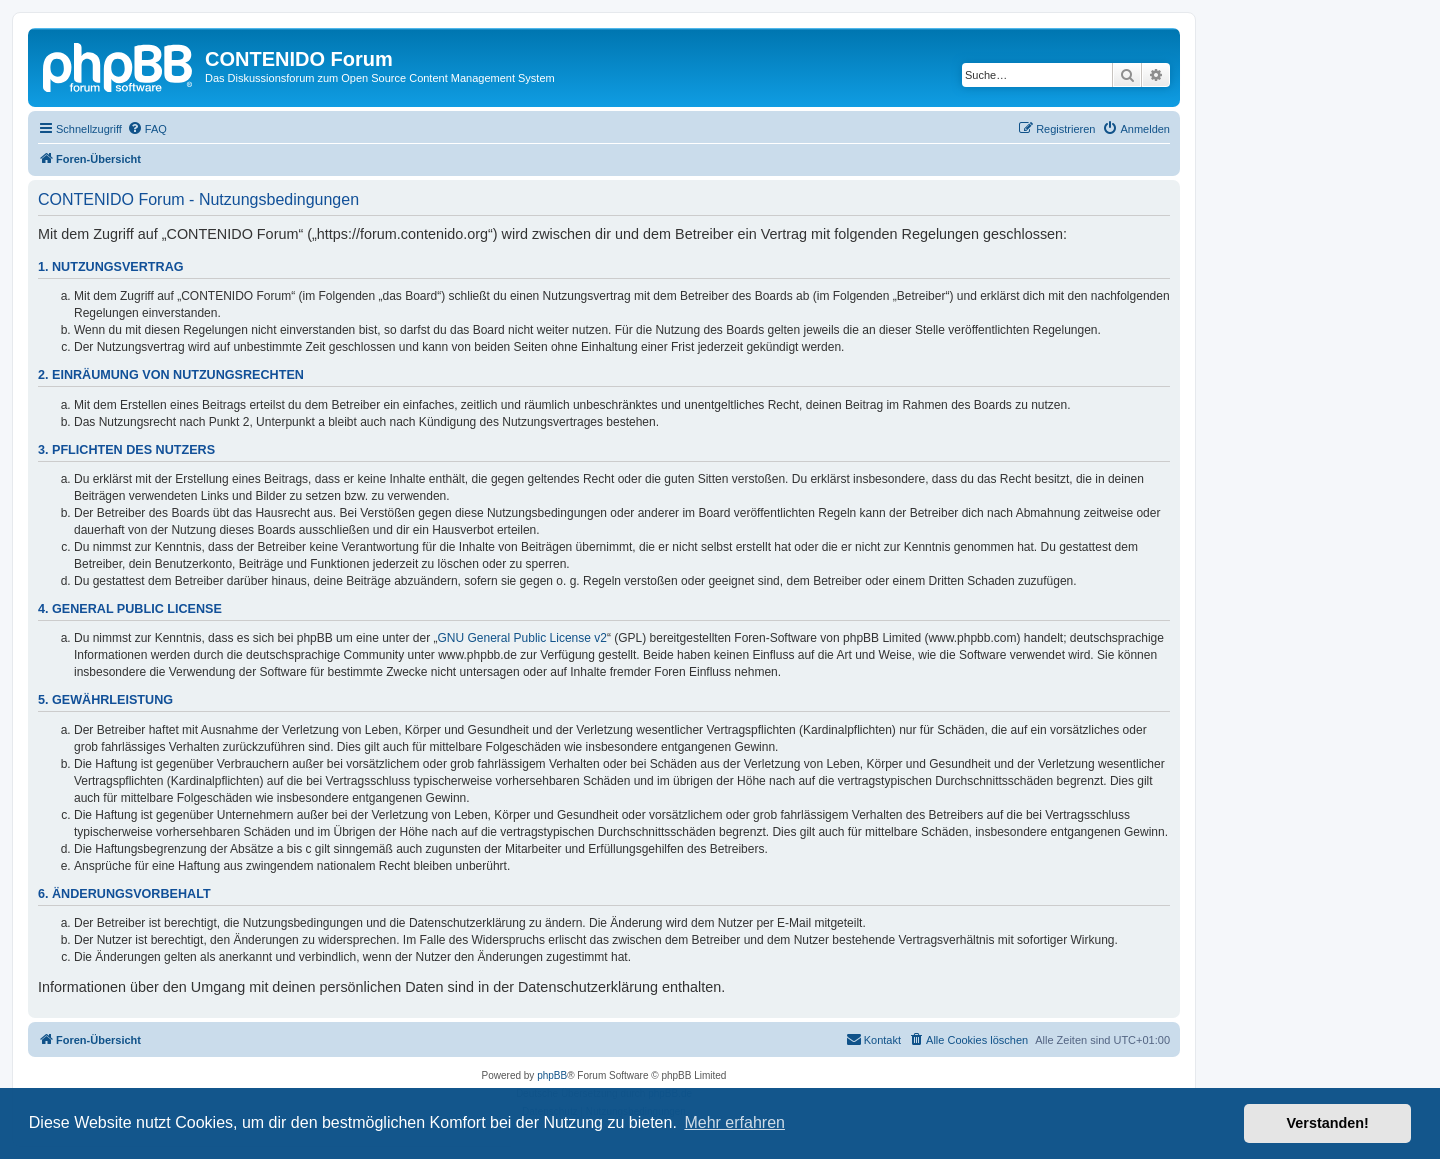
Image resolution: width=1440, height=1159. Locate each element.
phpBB (552, 1075)
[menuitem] (147, 129)
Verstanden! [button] (1328, 1123)
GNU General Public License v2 (522, 638)
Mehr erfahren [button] (734, 1122)
